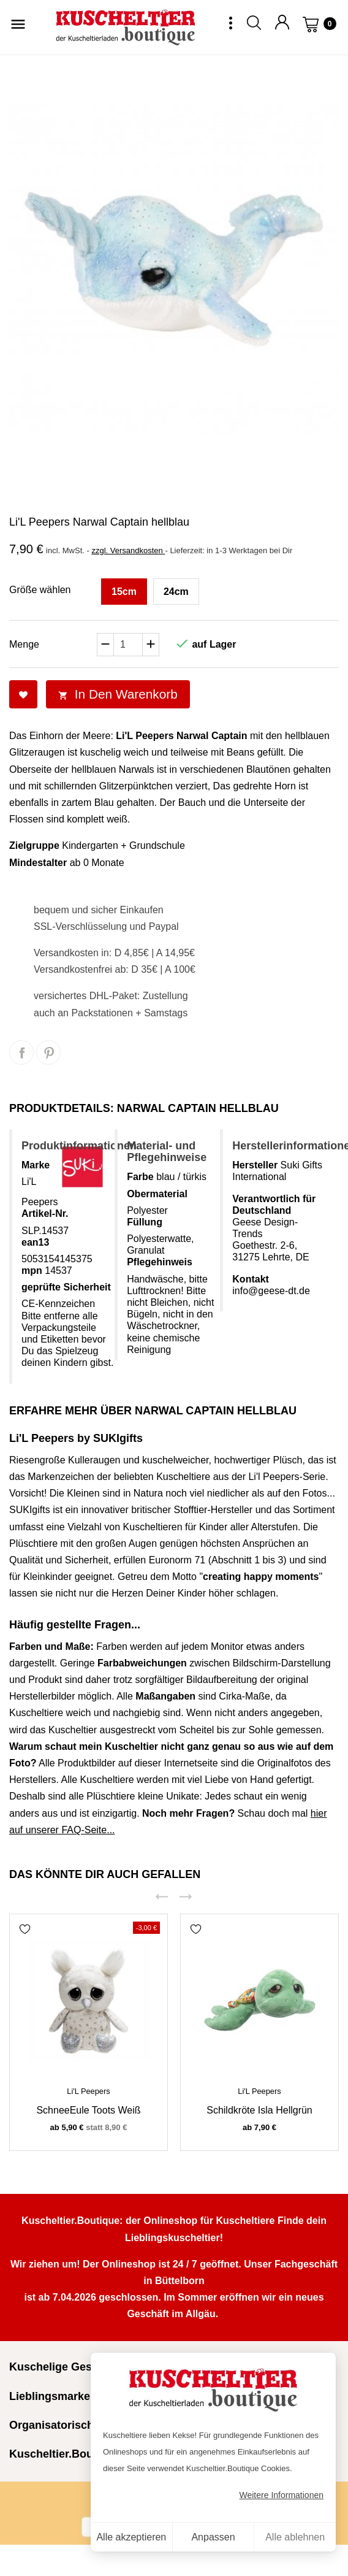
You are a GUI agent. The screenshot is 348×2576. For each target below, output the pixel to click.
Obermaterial (157, 1194)
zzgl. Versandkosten (128, 550)
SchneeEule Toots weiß (88, 2110)
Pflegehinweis (159, 1262)
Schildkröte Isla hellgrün (259, 2110)
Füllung (144, 1222)
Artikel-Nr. (44, 1213)
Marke (35, 1165)
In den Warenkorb (118, 694)
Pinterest (48, 1052)
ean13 (35, 1242)
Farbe (140, 1176)
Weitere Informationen (281, 2495)
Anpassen (213, 2537)
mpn (31, 1270)
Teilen (21, 1052)
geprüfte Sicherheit (66, 1287)
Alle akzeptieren (131, 2537)
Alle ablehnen (295, 2537)
